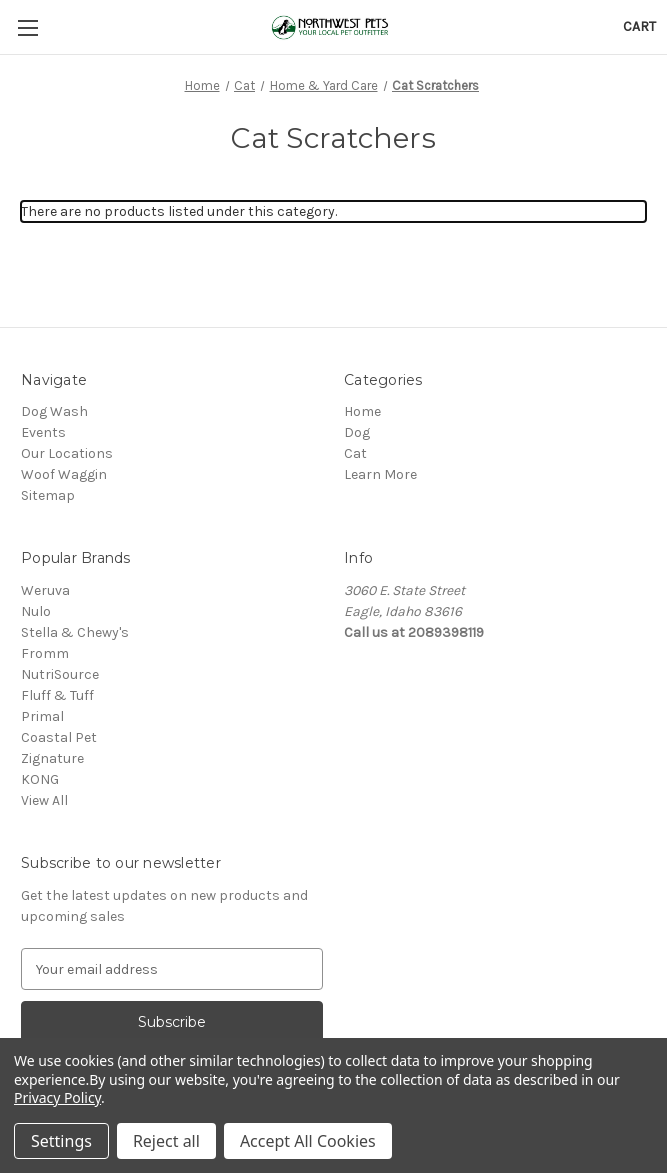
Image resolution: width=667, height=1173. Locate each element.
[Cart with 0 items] (639, 26)
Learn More (380, 474)
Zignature (52, 758)
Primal (42, 716)
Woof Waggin (64, 474)
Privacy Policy (57, 1097)
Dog (357, 432)
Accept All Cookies (308, 1141)
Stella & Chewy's (75, 632)
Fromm (45, 653)
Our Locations (67, 453)
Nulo (36, 611)
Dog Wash (54, 411)
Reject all (166, 1141)
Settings (61, 1141)
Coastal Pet (59, 737)
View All (44, 800)
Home (362, 411)
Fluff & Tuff (57, 695)
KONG (40, 779)
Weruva (45, 590)
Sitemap (48, 495)
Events (43, 432)
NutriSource (60, 674)
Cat (355, 453)
